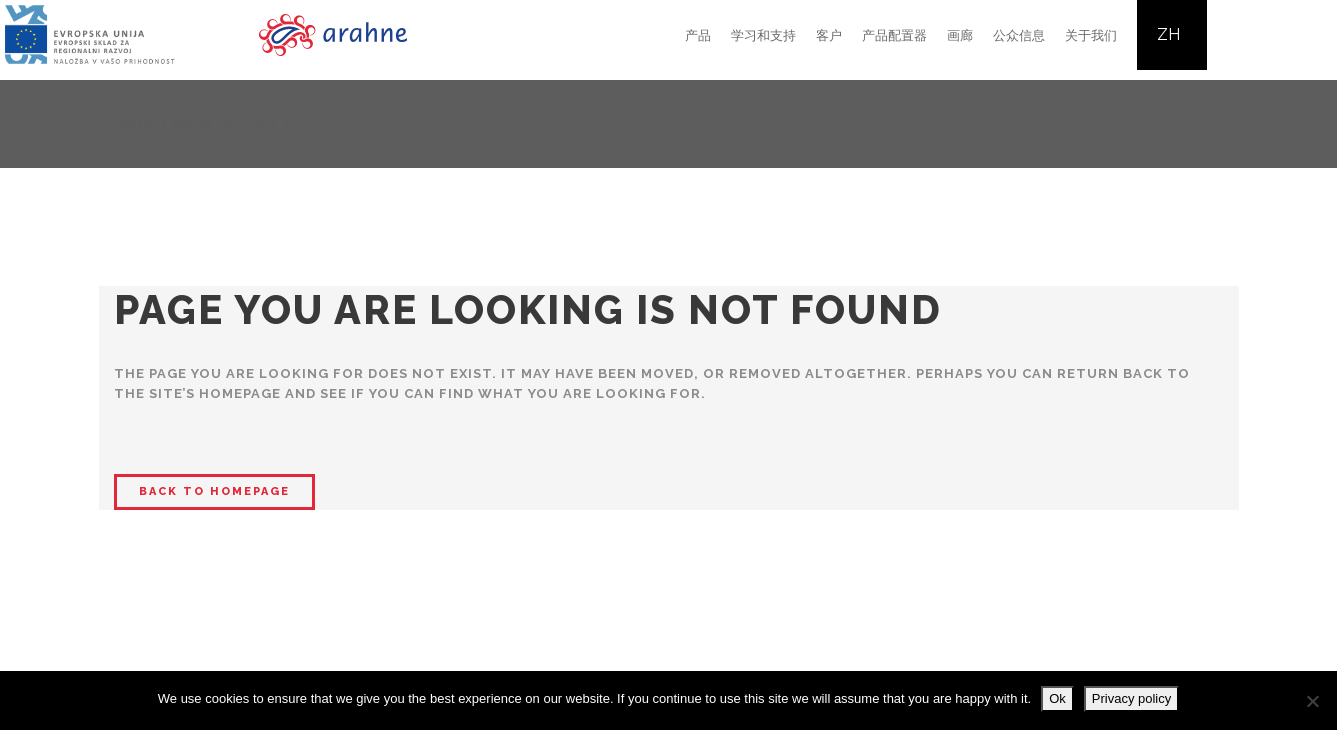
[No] (1312, 701)
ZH (1168, 34)
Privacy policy (1131, 698)
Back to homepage (214, 491)
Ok (1057, 698)
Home (137, 125)
